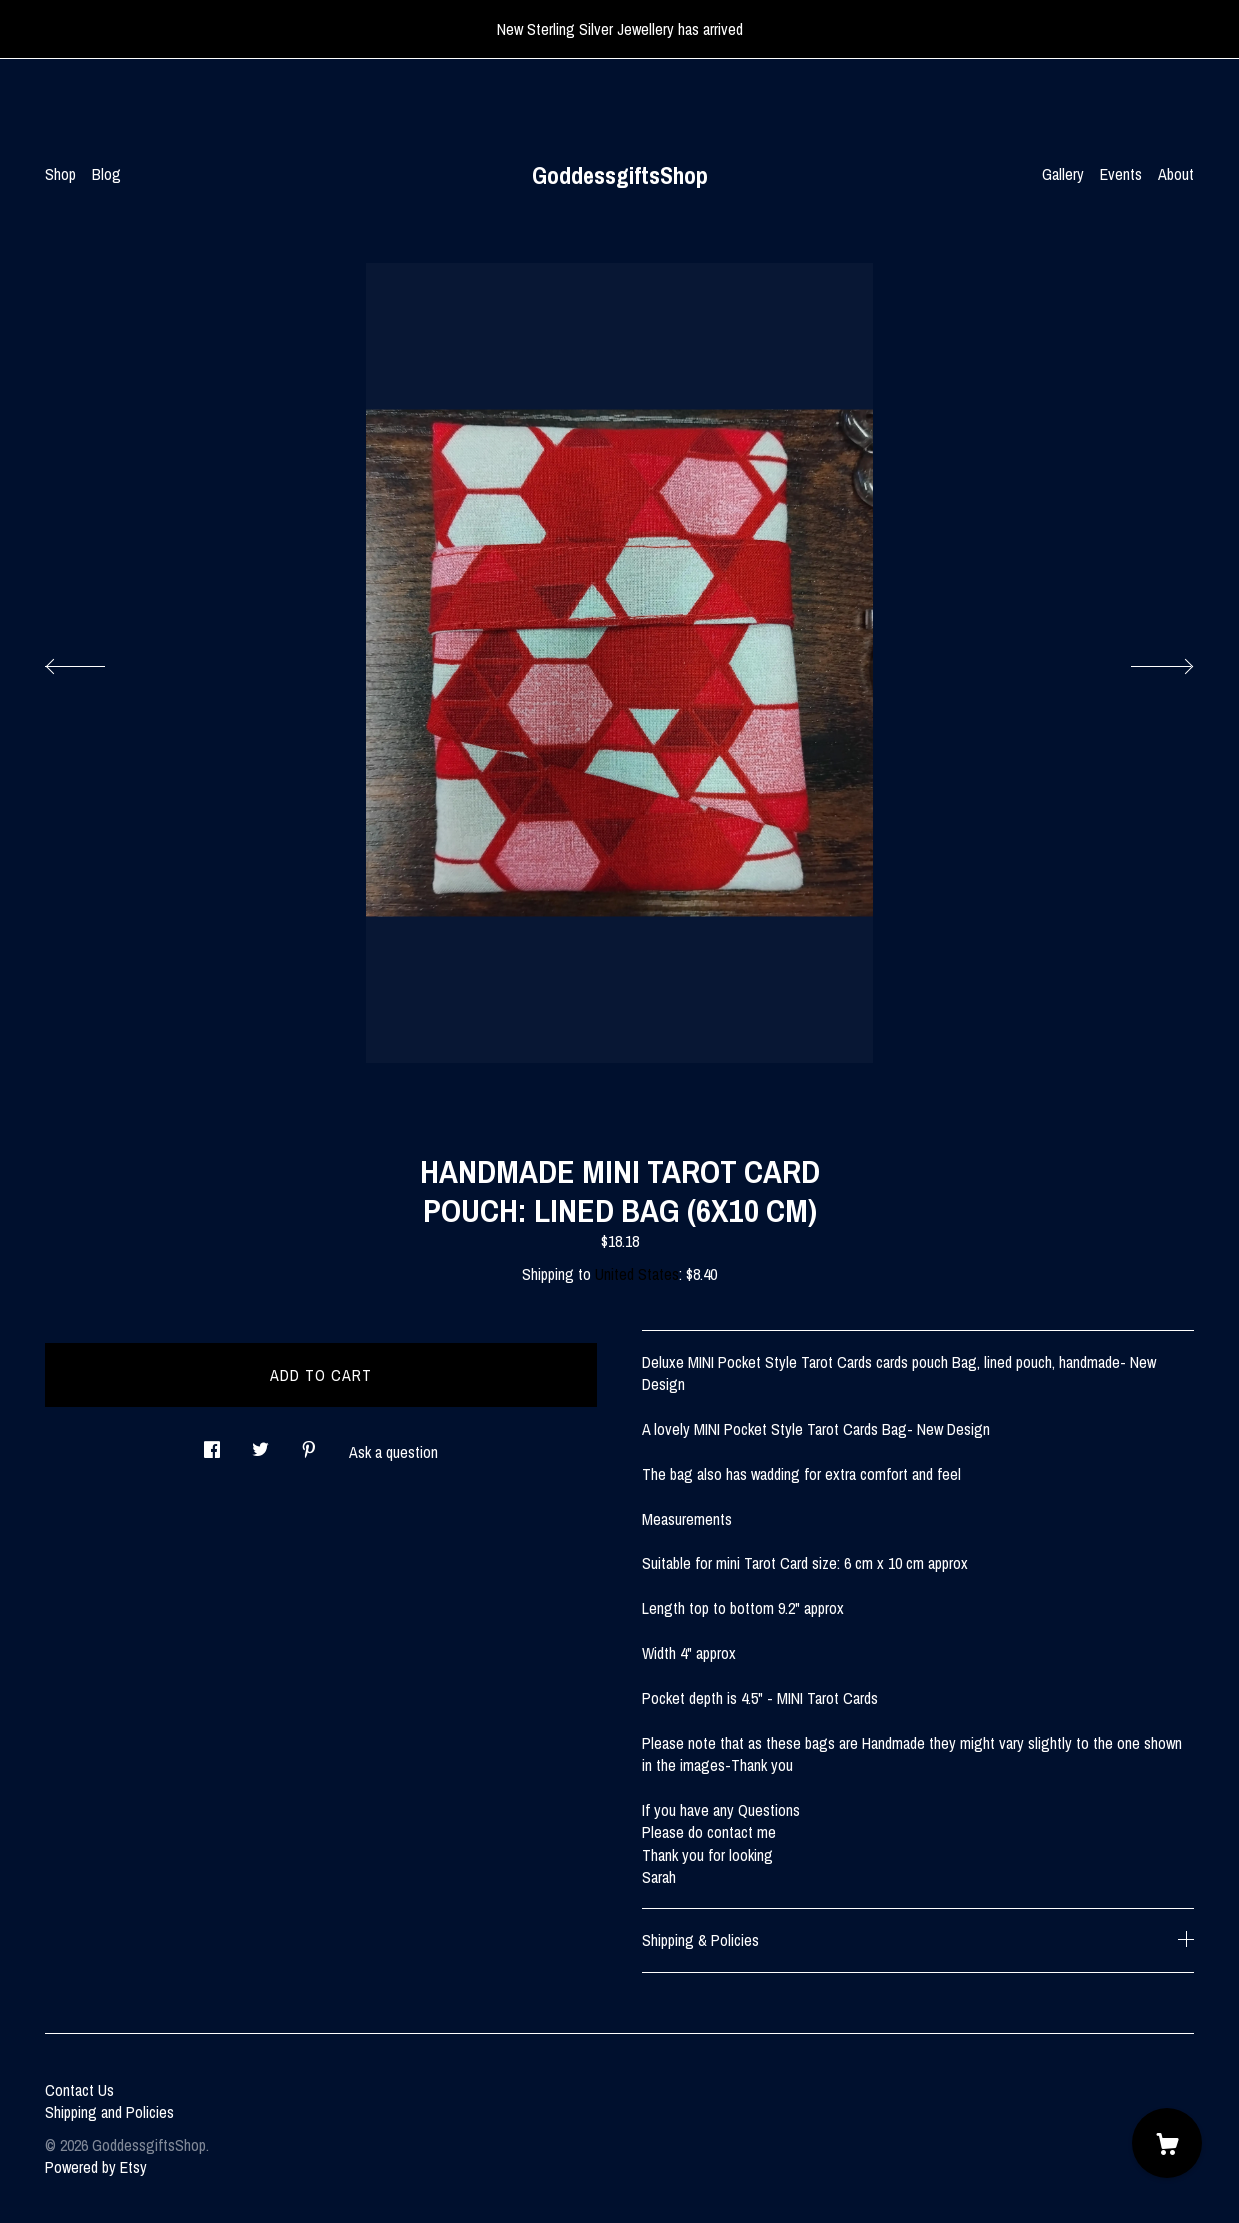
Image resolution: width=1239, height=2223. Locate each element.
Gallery (1063, 174)
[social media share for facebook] (212, 1443)
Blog (106, 174)
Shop (60, 174)
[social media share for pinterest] (309, 1443)
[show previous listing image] (95, 661)
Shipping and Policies (109, 2112)
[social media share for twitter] (260, 1443)
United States (637, 1274)
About (1176, 174)
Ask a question (393, 1452)
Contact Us (79, 2090)
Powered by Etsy (96, 2167)
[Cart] (1167, 2143)
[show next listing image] (1144, 661)
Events (1121, 174)
